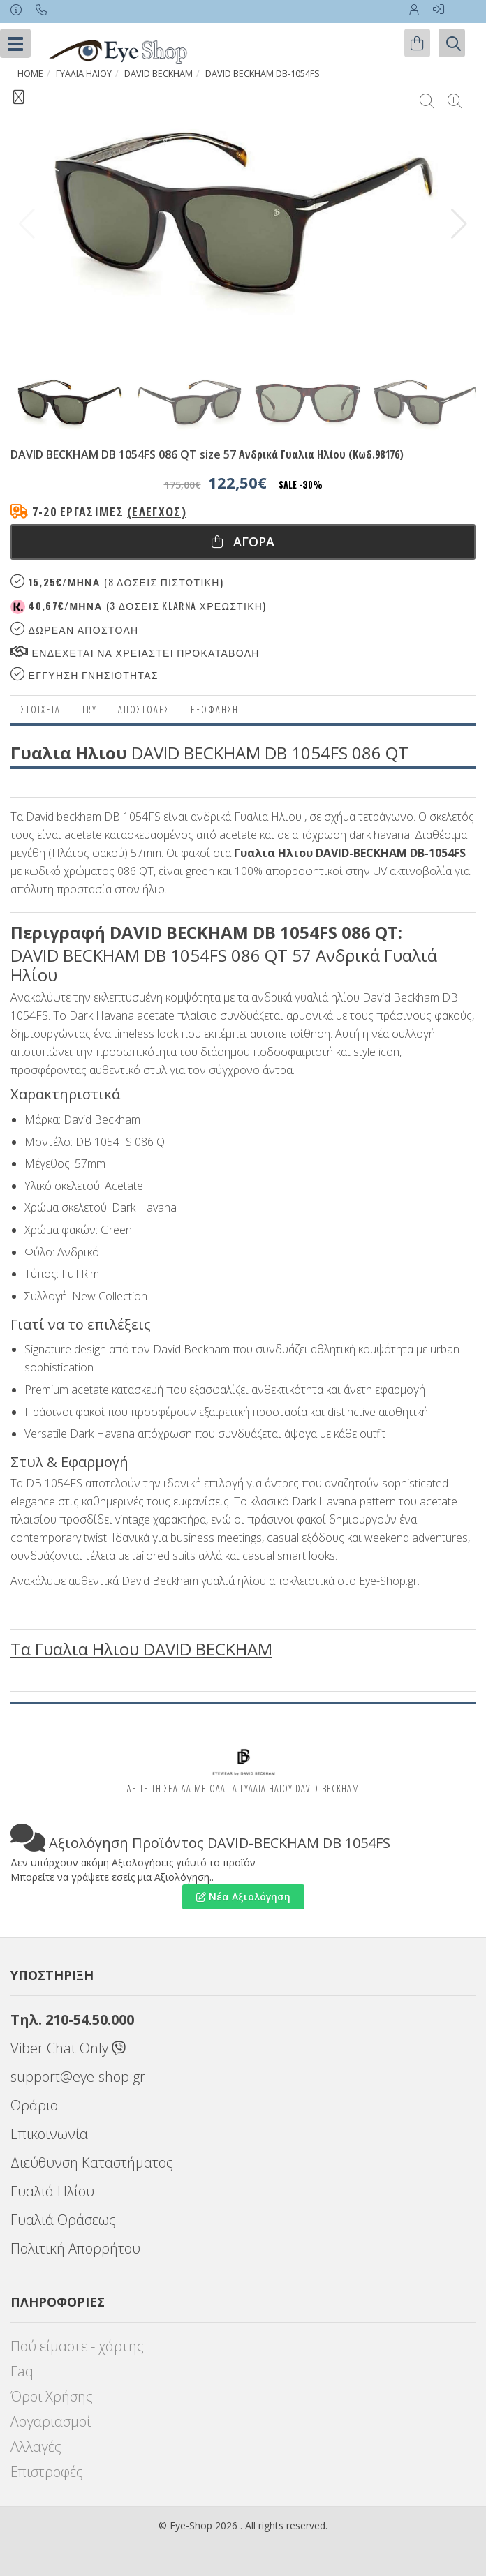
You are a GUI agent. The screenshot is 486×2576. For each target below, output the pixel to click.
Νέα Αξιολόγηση (243, 1896)
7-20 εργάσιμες (109, 511)
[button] (459, 224)
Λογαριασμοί (50, 2421)
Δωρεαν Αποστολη (74, 629)
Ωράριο (34, 2105)
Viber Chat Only (68, 2048)
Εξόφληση (215, 709)
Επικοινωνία (49, 2133)
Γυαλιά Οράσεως (63, 2219)
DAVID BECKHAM (158, 74)
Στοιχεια (41, 709)
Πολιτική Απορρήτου (75, 2248)
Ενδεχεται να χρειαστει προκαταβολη (135, 652)
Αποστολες (144, 709)
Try (89, 709)
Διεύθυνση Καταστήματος (91, 2162)
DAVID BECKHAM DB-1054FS (262, 74)
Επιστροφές (46, 2471)
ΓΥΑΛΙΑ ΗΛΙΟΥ (84, 74)
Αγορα (243, 541)
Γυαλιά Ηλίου (52, 2191)
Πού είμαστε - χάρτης (77, 2346)
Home (30, 74)
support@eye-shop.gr (77, 2076)
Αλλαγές (35, 2446)
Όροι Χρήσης (51, 2396)
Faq (22, 2371)
